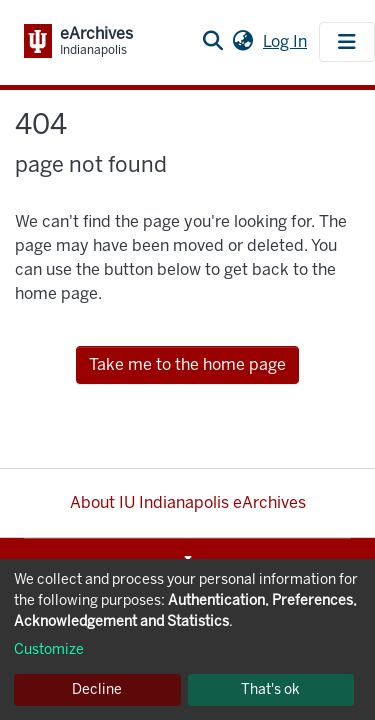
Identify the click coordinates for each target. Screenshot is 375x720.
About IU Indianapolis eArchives (188, 502)
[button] (242, 42)
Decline (97, 689)
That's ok (270, 689)
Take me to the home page (187, 364)
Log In (287, 41)
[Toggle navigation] (347, 42)
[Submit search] (212, 42)
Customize (49, 649)
